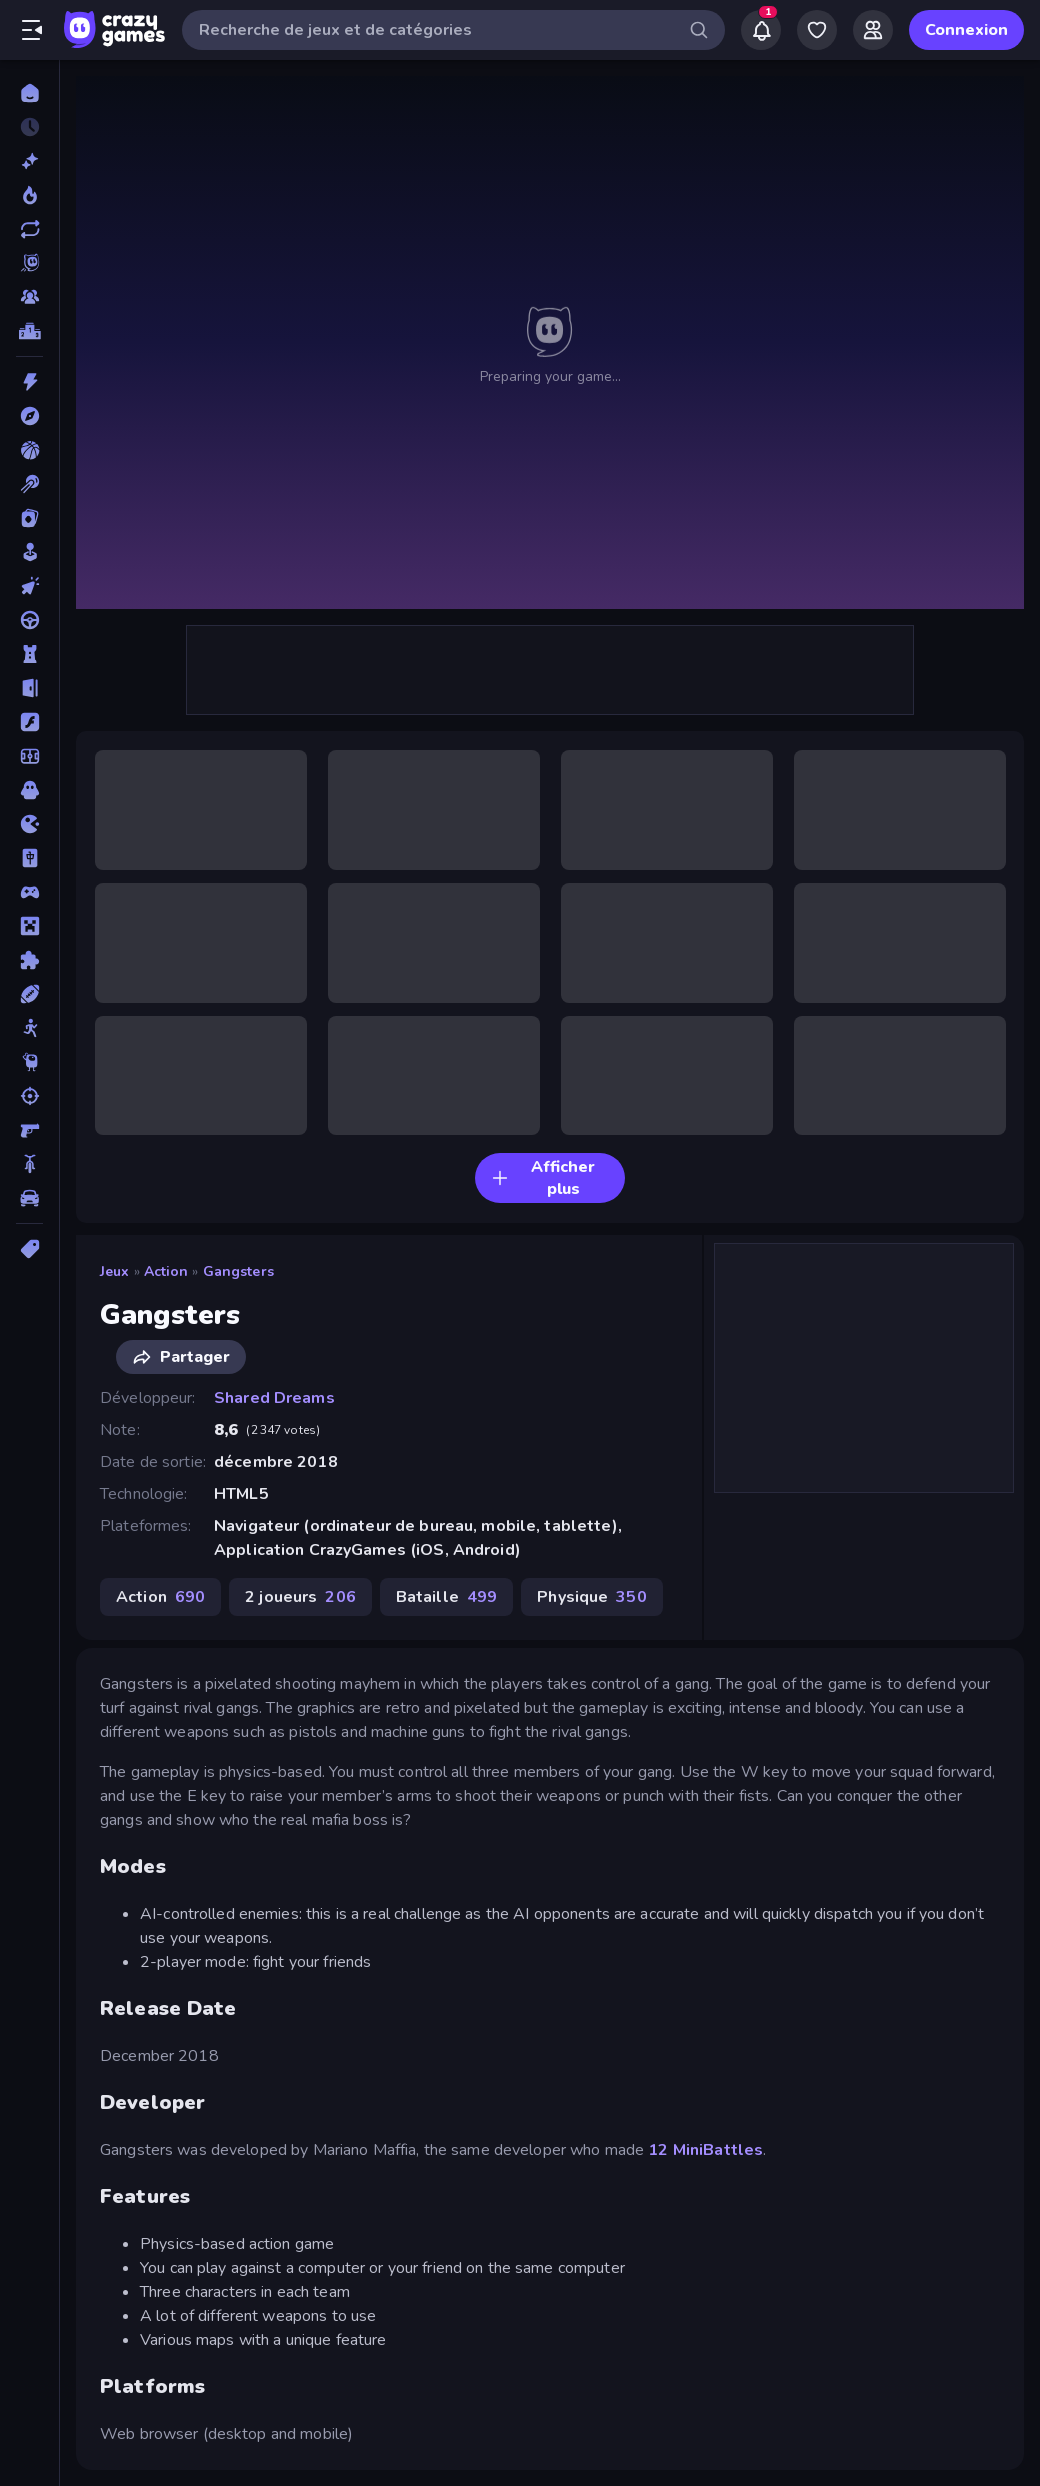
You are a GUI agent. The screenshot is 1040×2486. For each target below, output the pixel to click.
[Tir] (29, 1096)
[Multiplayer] (29, 297)
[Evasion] (29, 688)
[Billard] (29, 484)
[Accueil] (29, 93)
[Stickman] (29, 1028)
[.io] (29, 824)
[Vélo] (29, 1164)
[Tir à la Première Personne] (29, 1130)
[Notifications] (761, 30)
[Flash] (29, 722)
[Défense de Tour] (29, 654)
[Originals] (29, 263)
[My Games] (817, 30)
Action (166, 1271)
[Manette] (29, 892)
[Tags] (29, 1249)
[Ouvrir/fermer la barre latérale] (32, 30)
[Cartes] (29, 518)
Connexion (966, 30)
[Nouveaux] (29, 161)
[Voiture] (29, 1198)
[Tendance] (29, 195)
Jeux (115, 1271)
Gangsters (238, 1271)
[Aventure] (29, 416)
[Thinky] (29, 1062)
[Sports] (29, 994)
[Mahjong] (29, 858)
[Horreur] (29, 790)
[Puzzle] (29, 960)
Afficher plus (543, 1178)
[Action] (29, 382)
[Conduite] (29, 620)
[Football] (29, 756)
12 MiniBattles (705, 2150)
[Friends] (873, 30)
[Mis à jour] (29, 229)
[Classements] (29, 331)
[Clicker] (29, 586)
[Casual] (29, 552)
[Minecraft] (29, 926)
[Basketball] (29, 450)
